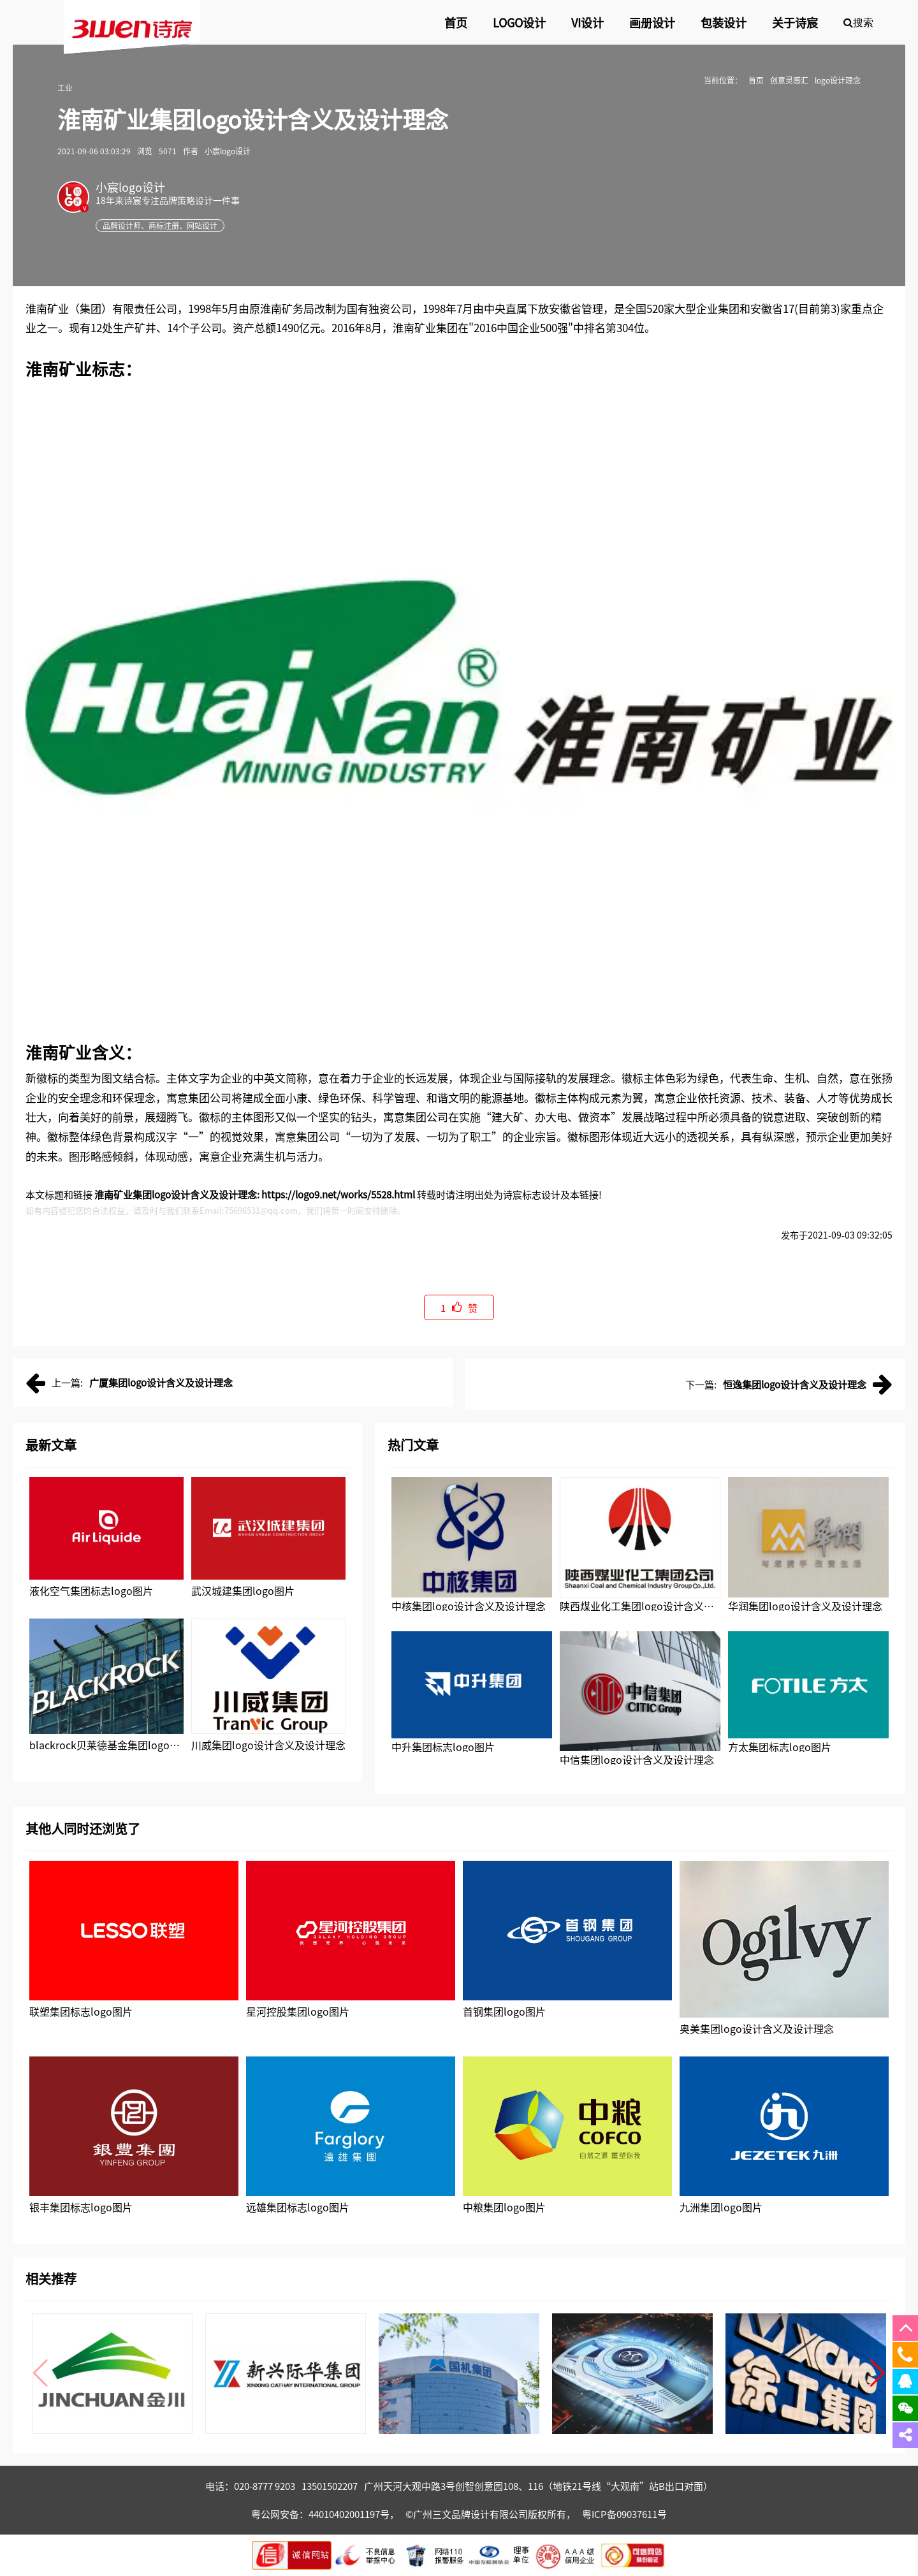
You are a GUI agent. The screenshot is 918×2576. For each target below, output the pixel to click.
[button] (877, 2373)
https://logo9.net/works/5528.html (338, 1194)
